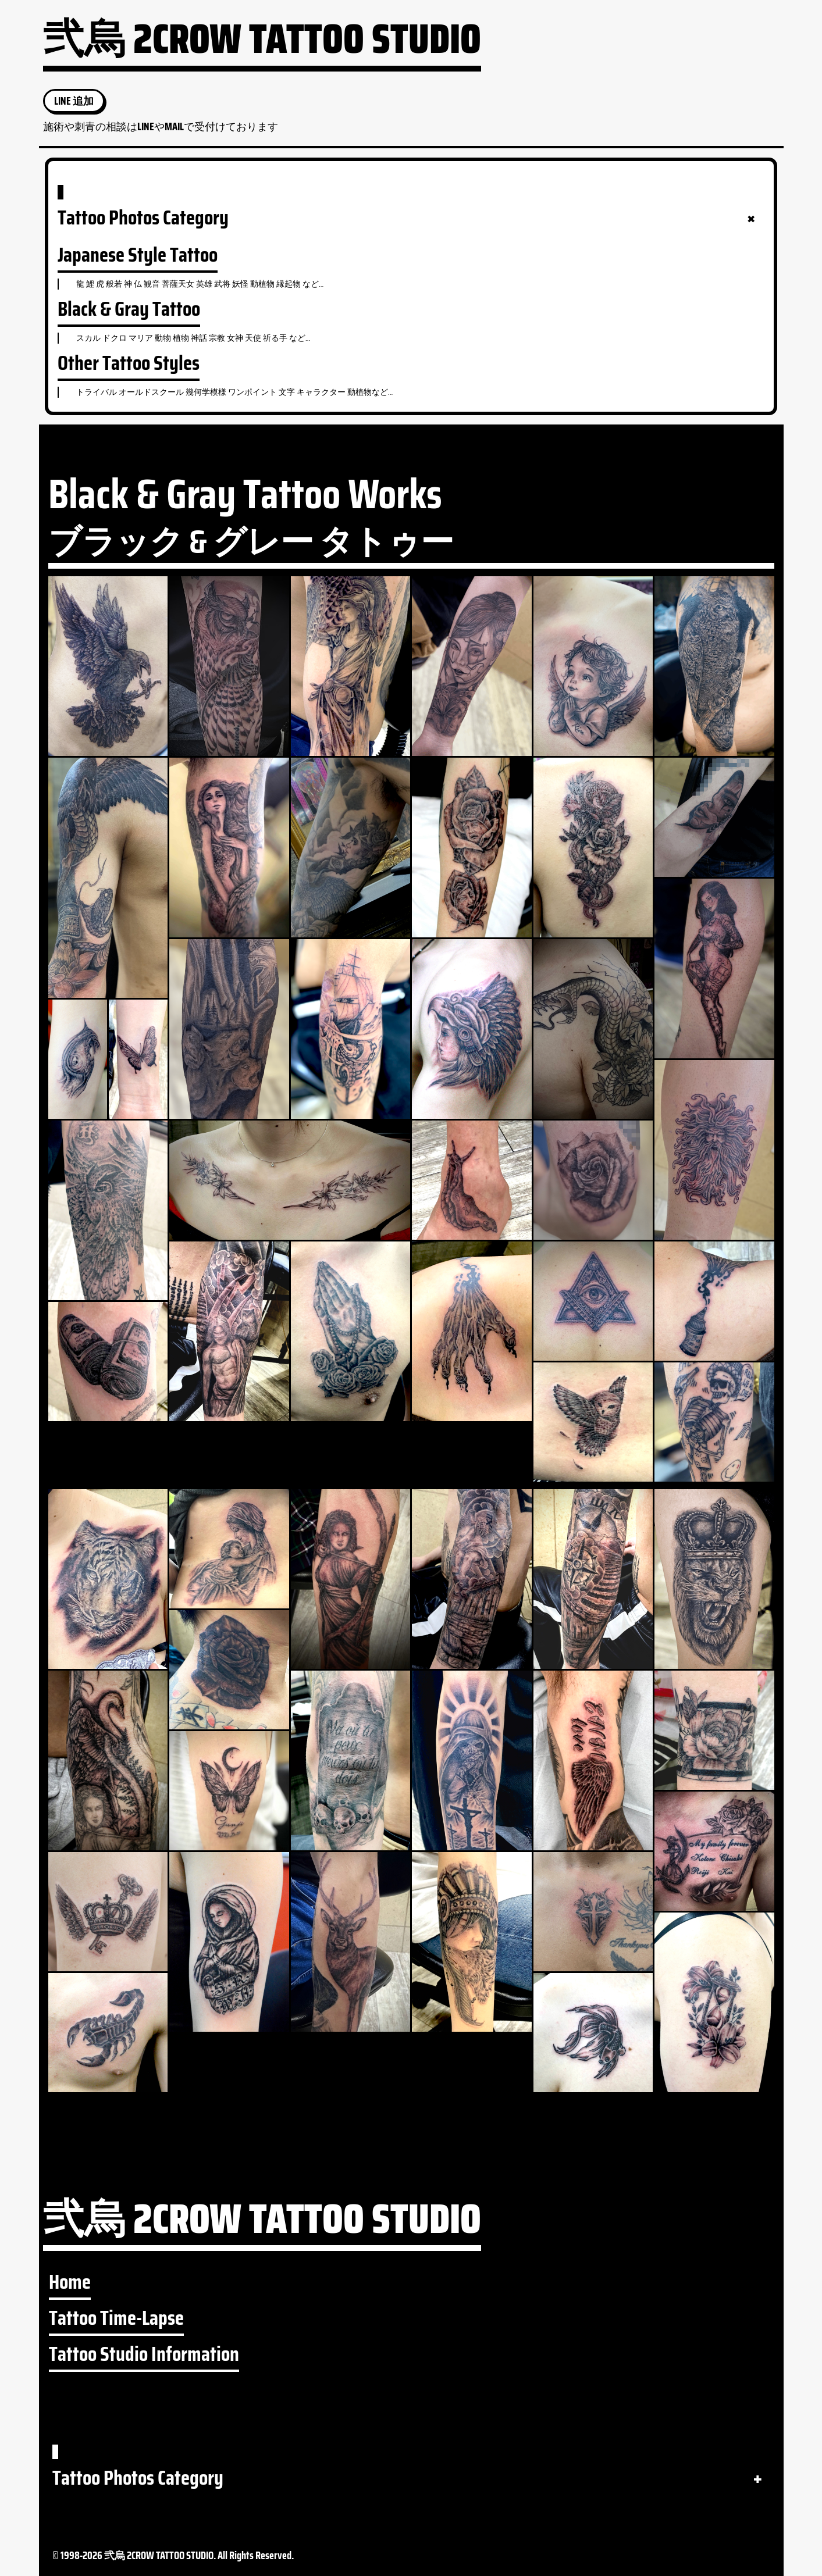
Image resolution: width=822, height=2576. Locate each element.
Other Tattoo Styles (129, 363)
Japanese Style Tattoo (138, 255)
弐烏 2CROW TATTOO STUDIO (262, 45)
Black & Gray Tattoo (129, 309)
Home (70, 2282)
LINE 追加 (74, 100)
